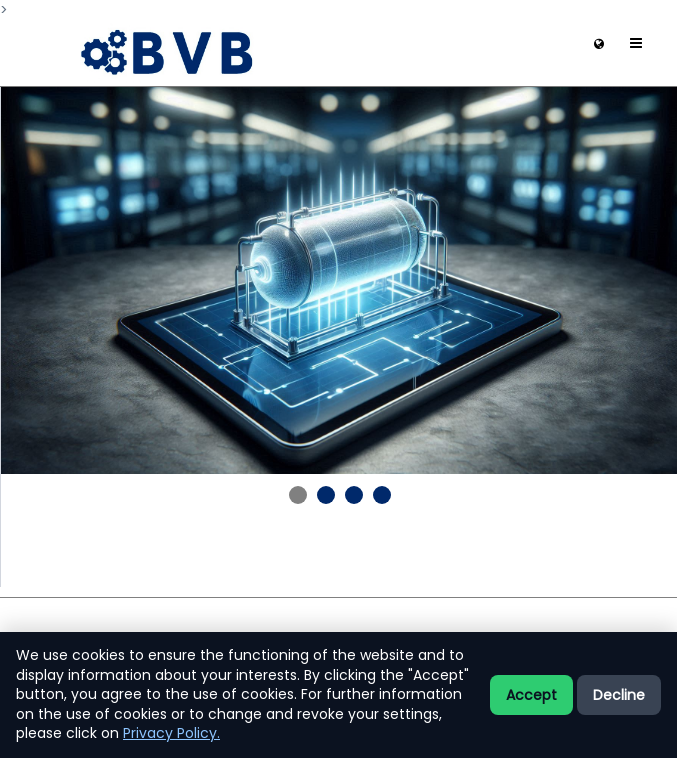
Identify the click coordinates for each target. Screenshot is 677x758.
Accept (531, 695)
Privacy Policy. (171, 733)
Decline (619, 695)
